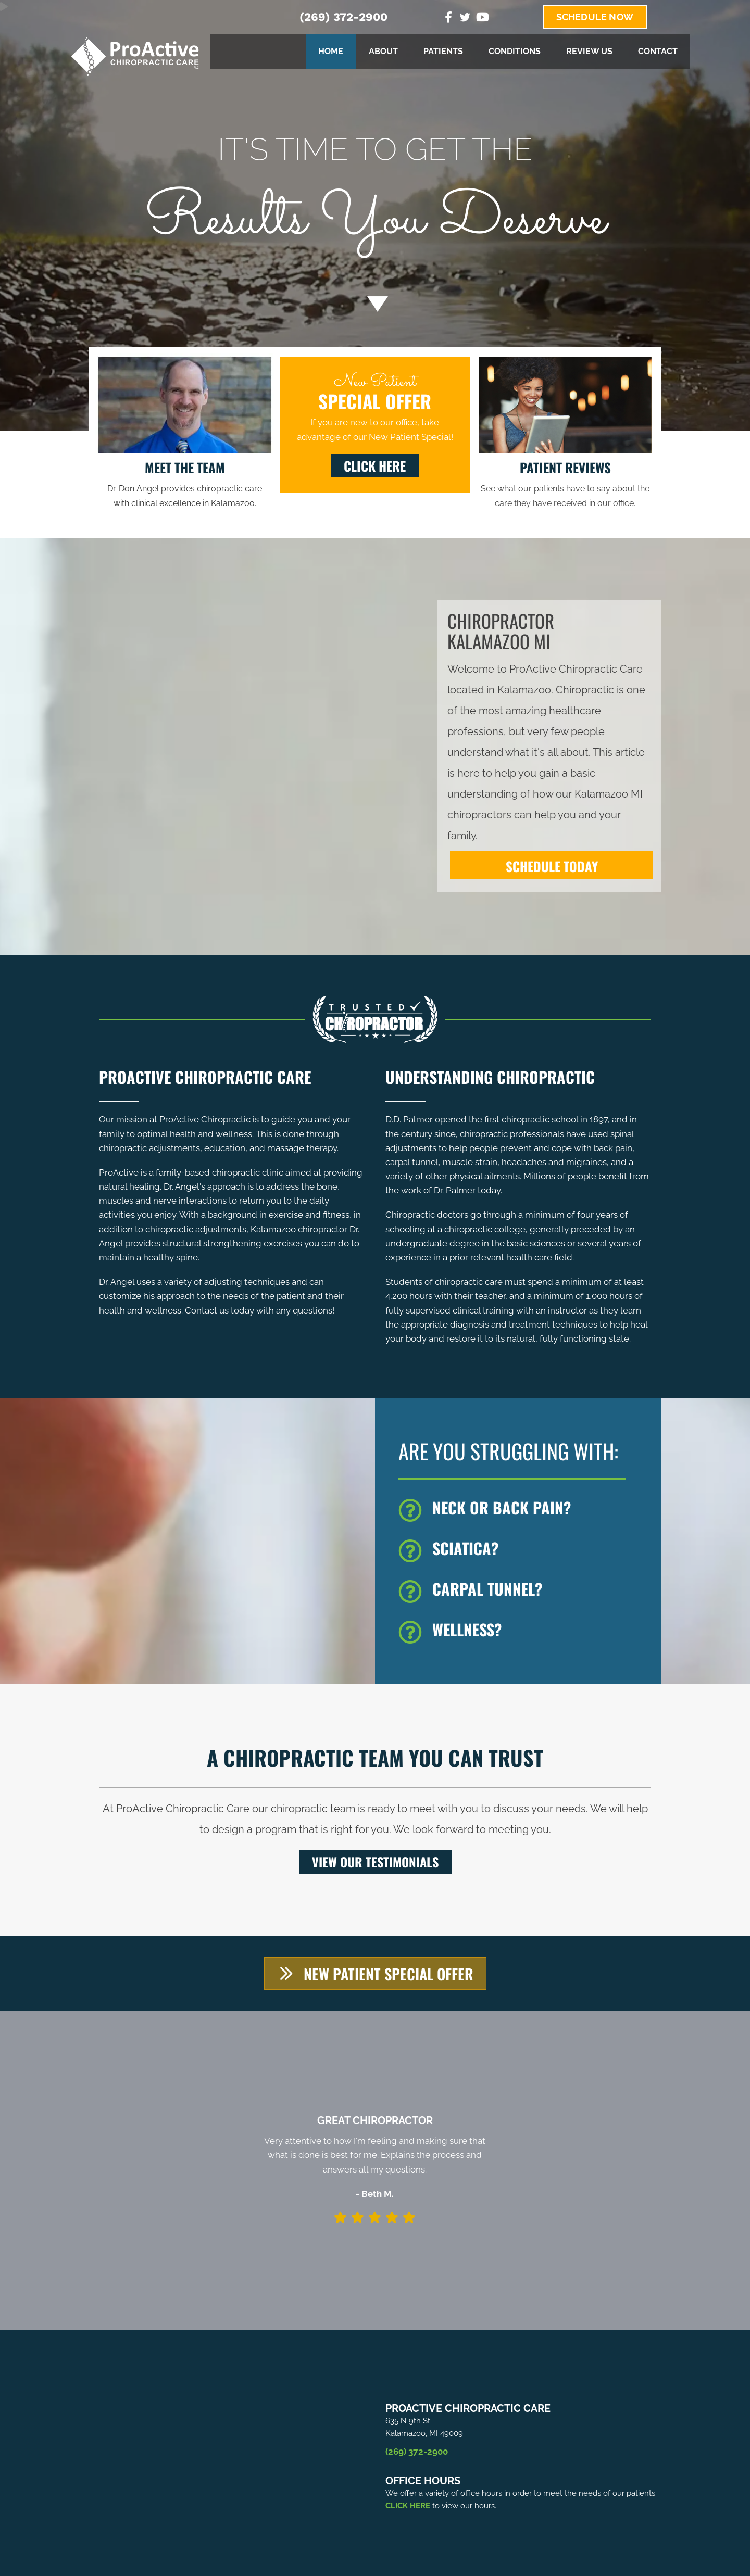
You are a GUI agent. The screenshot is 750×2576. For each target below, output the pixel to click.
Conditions (515, 51)
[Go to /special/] (375, 204)
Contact (658, 51)
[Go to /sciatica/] (524, 1551)
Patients (443, 51)
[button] (375, 465)
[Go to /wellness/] (524, 1632)
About (383, 51)
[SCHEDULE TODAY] (551, 865)
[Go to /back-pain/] (524, 1510)
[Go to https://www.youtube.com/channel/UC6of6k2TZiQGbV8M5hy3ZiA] (482, 18)
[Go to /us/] (184, 484)
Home (330, 51)
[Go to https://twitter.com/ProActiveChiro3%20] (465, 19)
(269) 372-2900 (343, 16)
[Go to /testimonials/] (565, 484)
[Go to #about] (375, 303)
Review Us (589, 51)
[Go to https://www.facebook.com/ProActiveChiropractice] (448, 18)
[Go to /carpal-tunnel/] (524, 1591)
